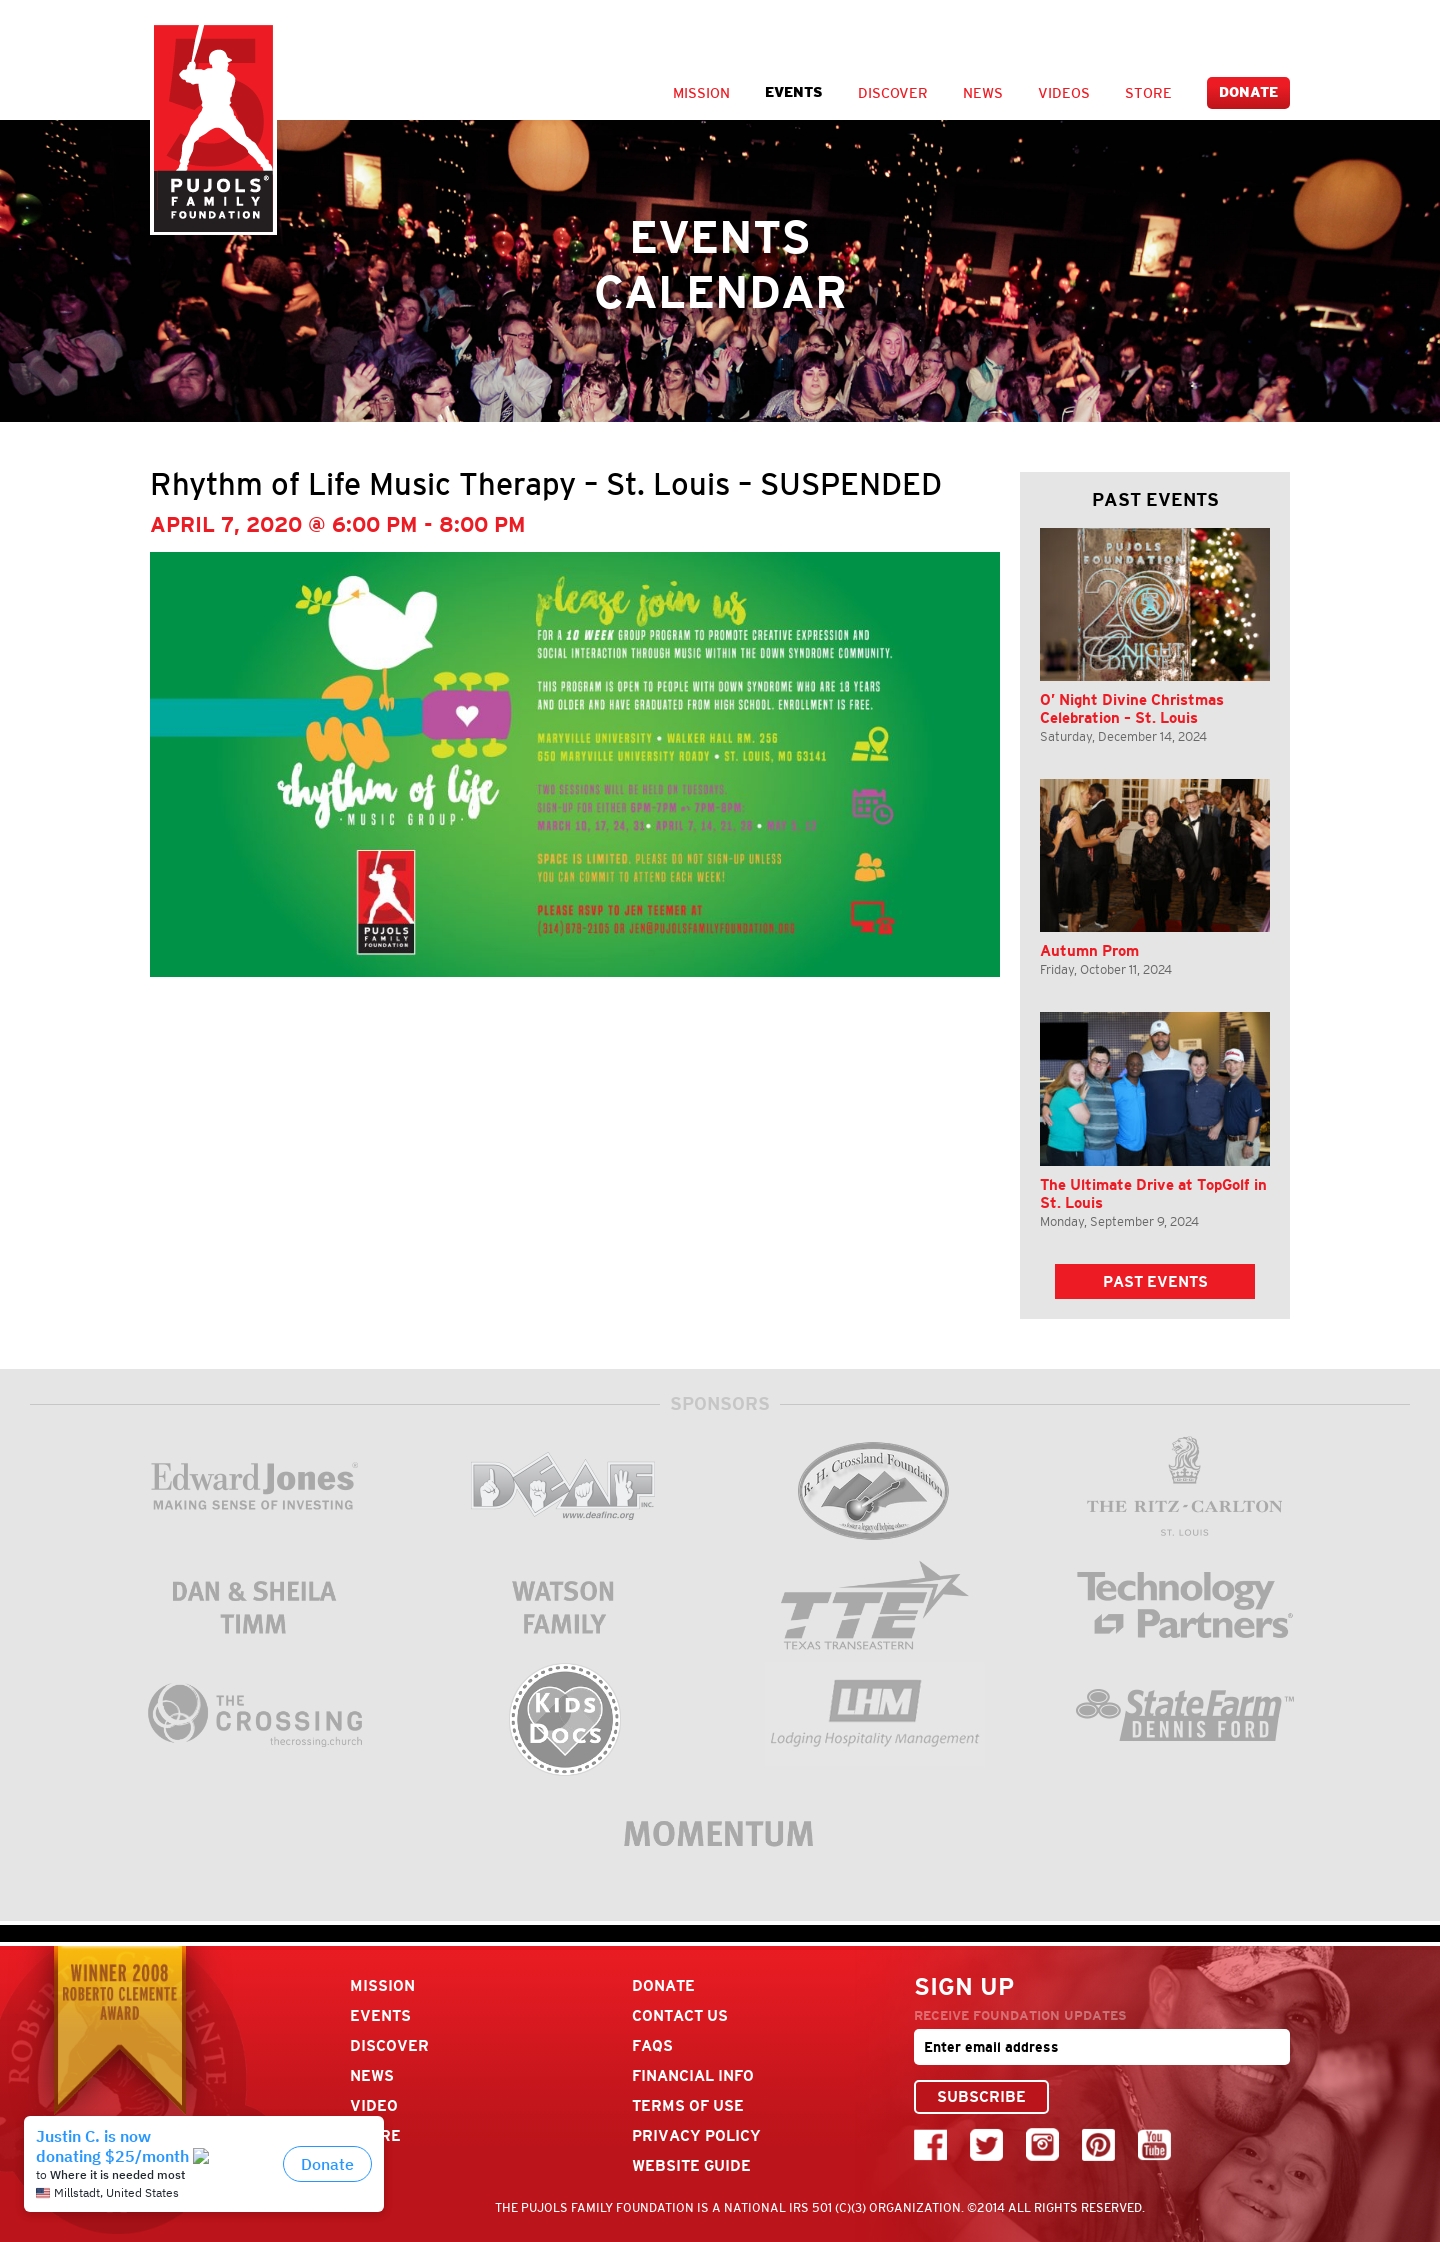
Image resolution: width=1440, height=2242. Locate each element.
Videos (1064, 93)
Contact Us (680, 2015)
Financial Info (693, 2075)
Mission (701, 93)
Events (794, 92)
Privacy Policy (696, 2135)
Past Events (1155, 1281)
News (983, 93)
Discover (893, 93)
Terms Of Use (688, 2105)
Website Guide (691, 2165)
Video (374, 2105)
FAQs (652, 2045)
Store (1148, 93)
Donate (1248, 92)
